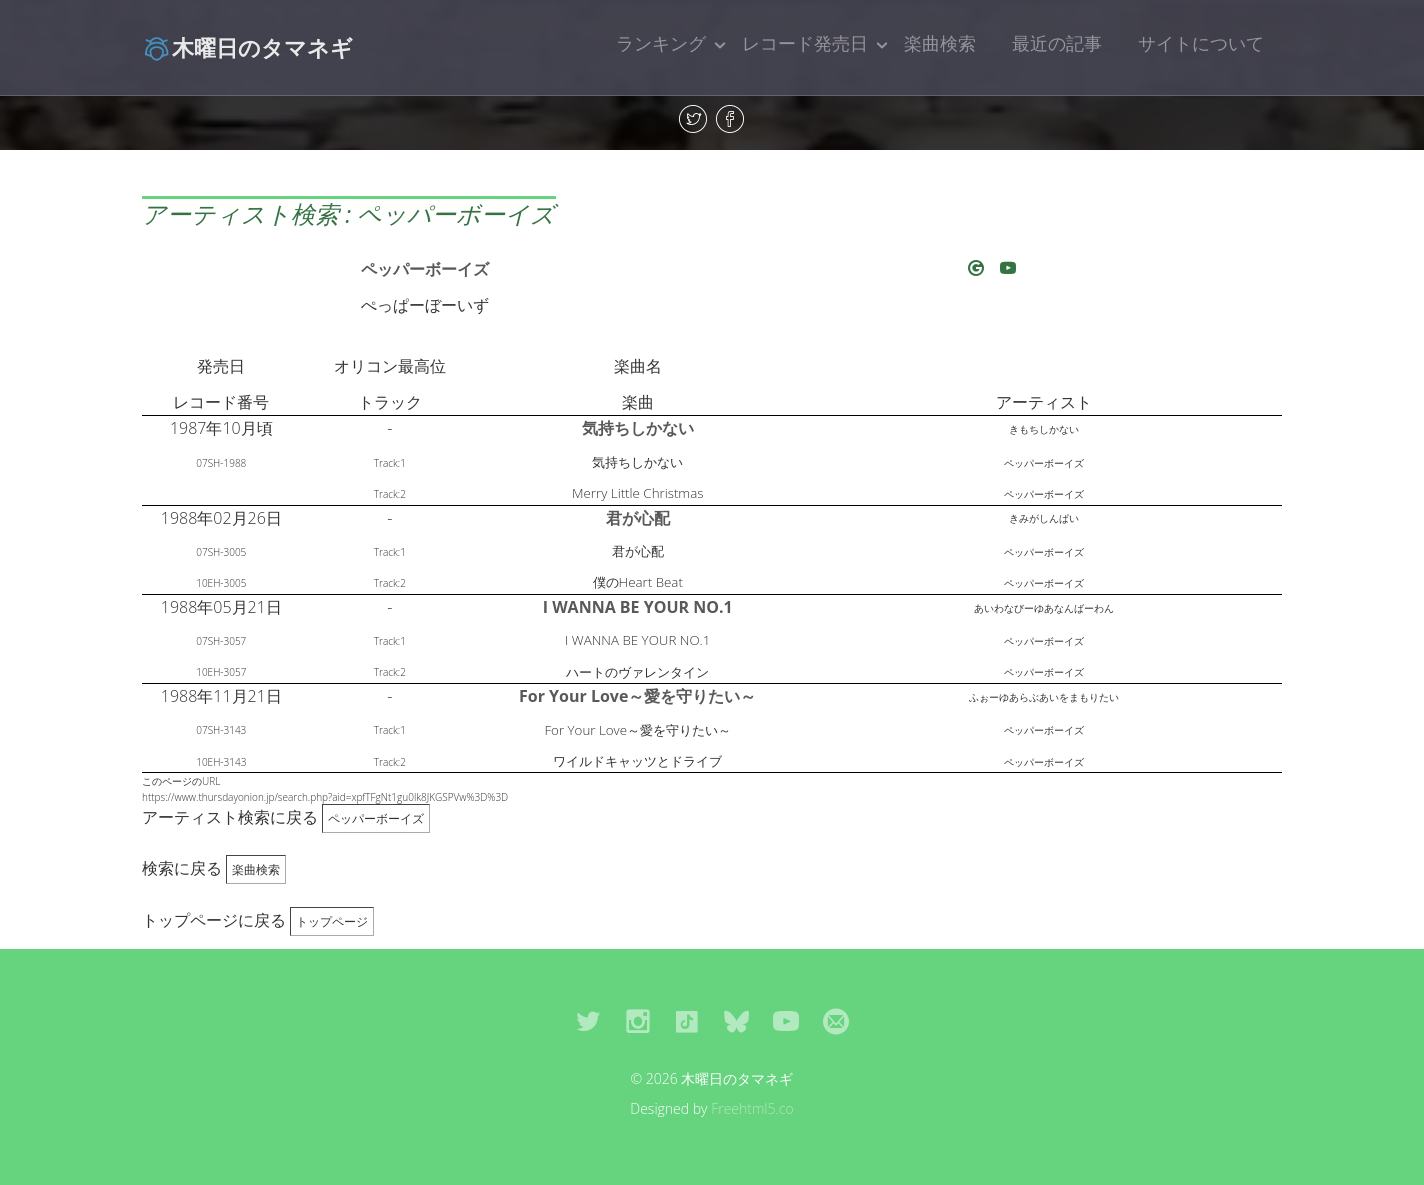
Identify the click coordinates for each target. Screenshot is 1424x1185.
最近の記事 (1057, 43)
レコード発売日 (805, 43)
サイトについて (1201, 43)
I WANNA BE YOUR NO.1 (638, 607)
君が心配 (638, 518)
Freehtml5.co (752, 1108)
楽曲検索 (940, 43)
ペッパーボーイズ (425, 269)
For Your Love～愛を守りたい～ (637, 696)
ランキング (661, 43)
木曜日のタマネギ (247, 47)
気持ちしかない (638, 428)
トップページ (332, 921)
